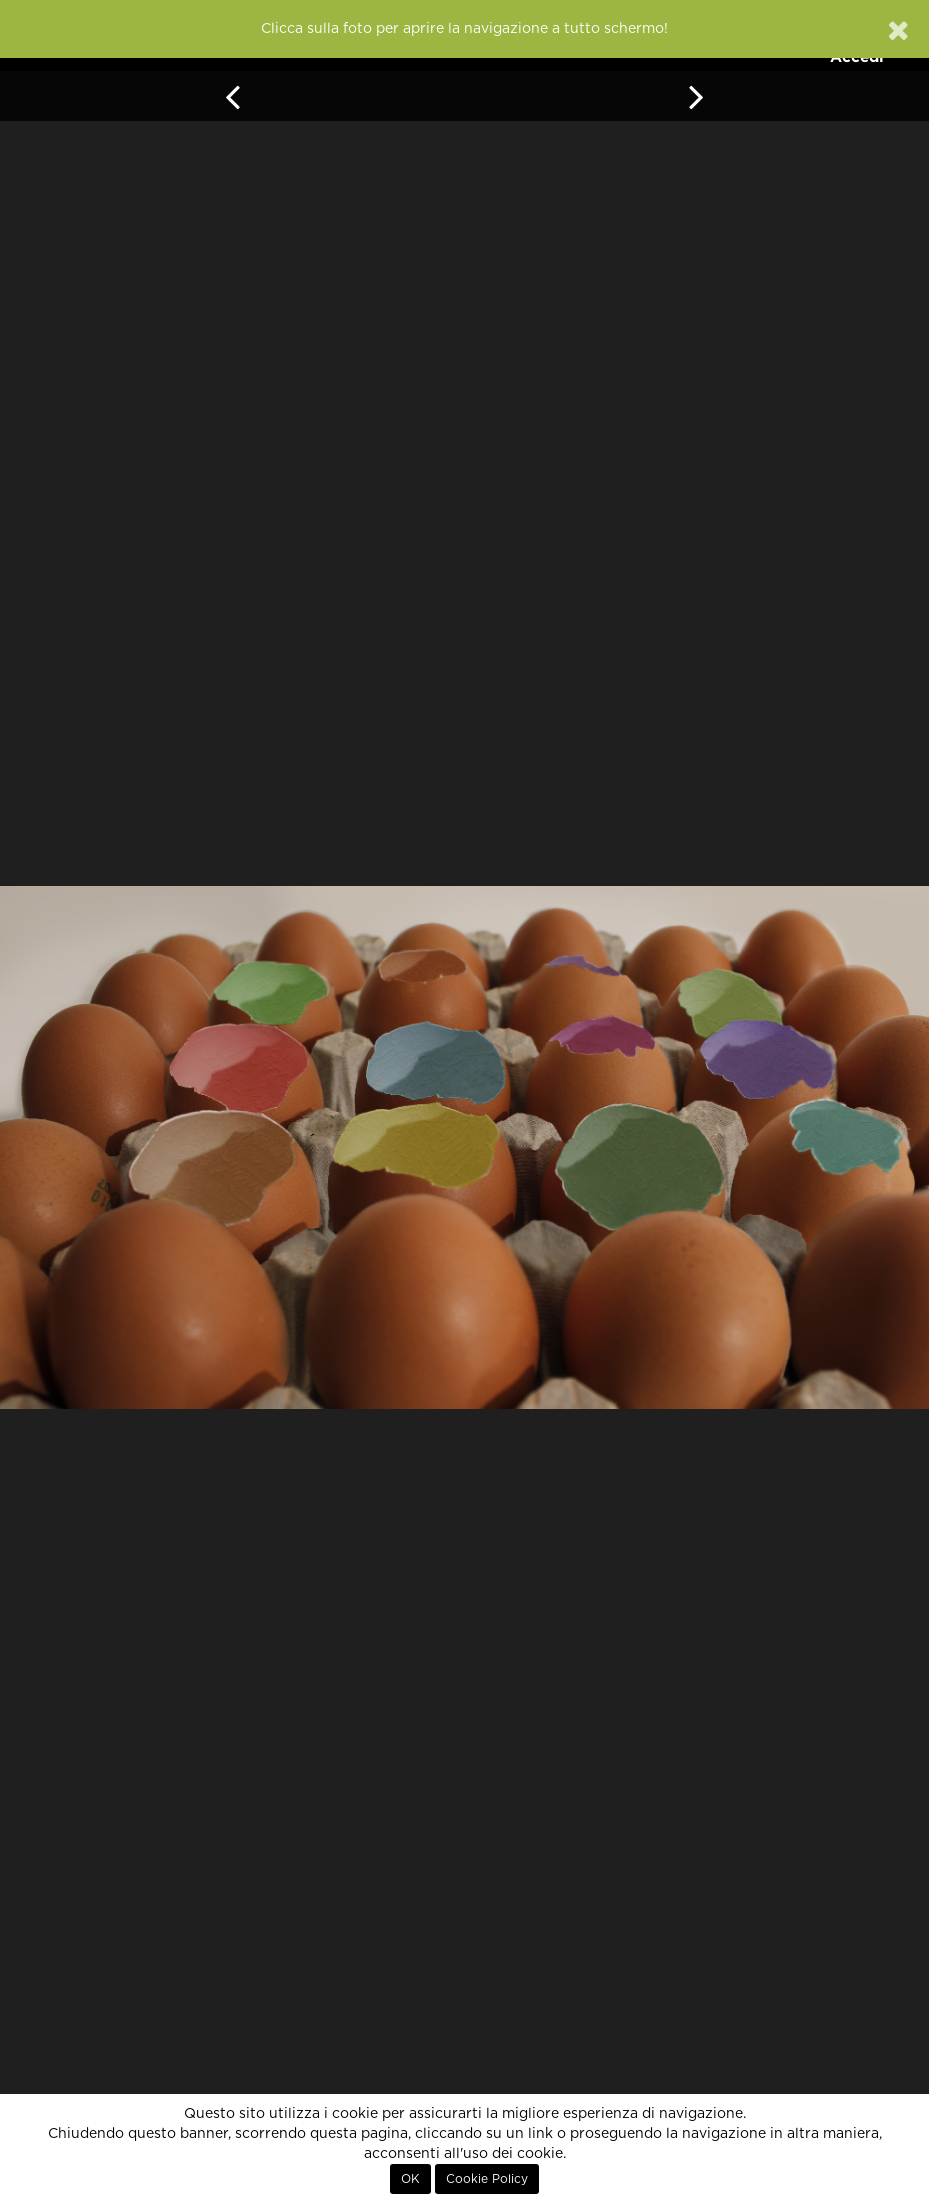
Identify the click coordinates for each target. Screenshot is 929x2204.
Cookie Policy (487, 2179)
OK (410, 2179)
